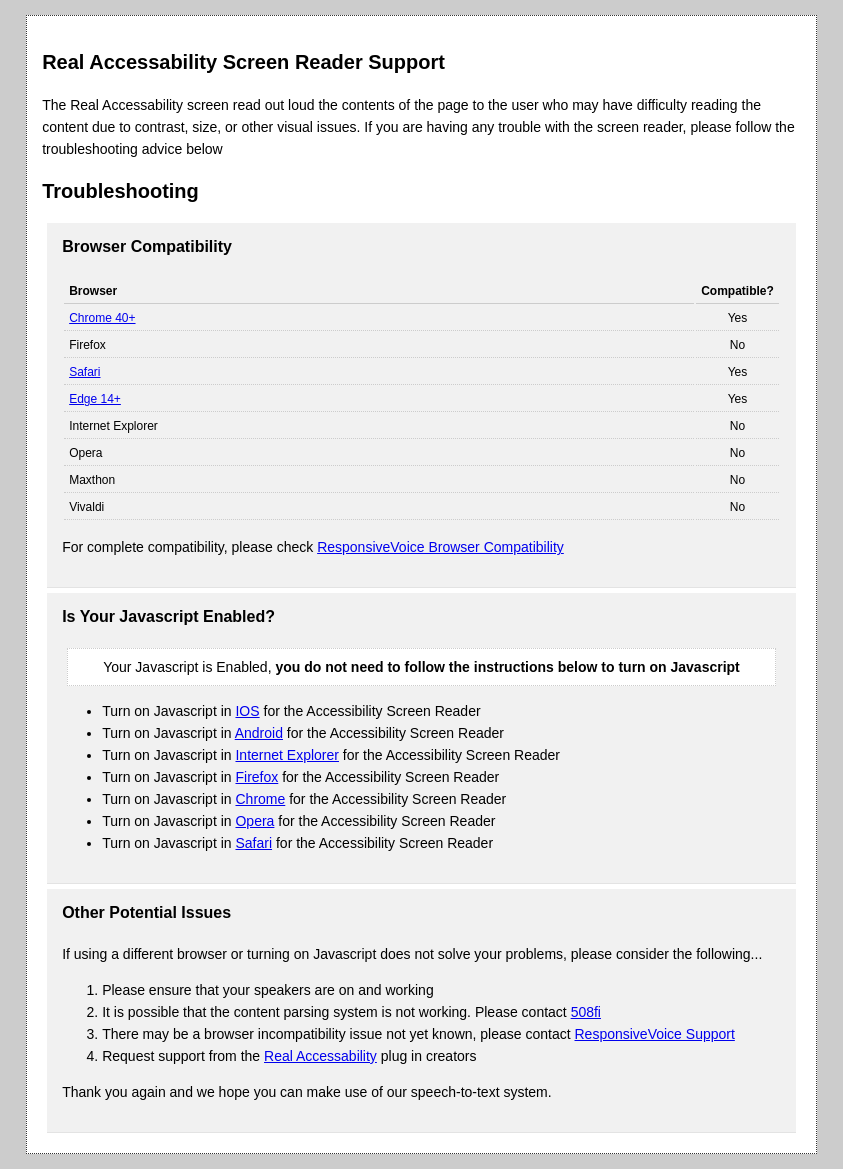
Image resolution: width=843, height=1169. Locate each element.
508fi (586, 1012)
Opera (254, 821)
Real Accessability (320, 1056)
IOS (247, 711)
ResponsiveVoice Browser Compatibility (440, 547)
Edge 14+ (95, 399)
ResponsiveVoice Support (655, 1034)
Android (259, 733)
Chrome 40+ (102, 318)
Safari (84, 372)
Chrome (260, 799)
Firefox (256, 777)
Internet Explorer (287, 755)
